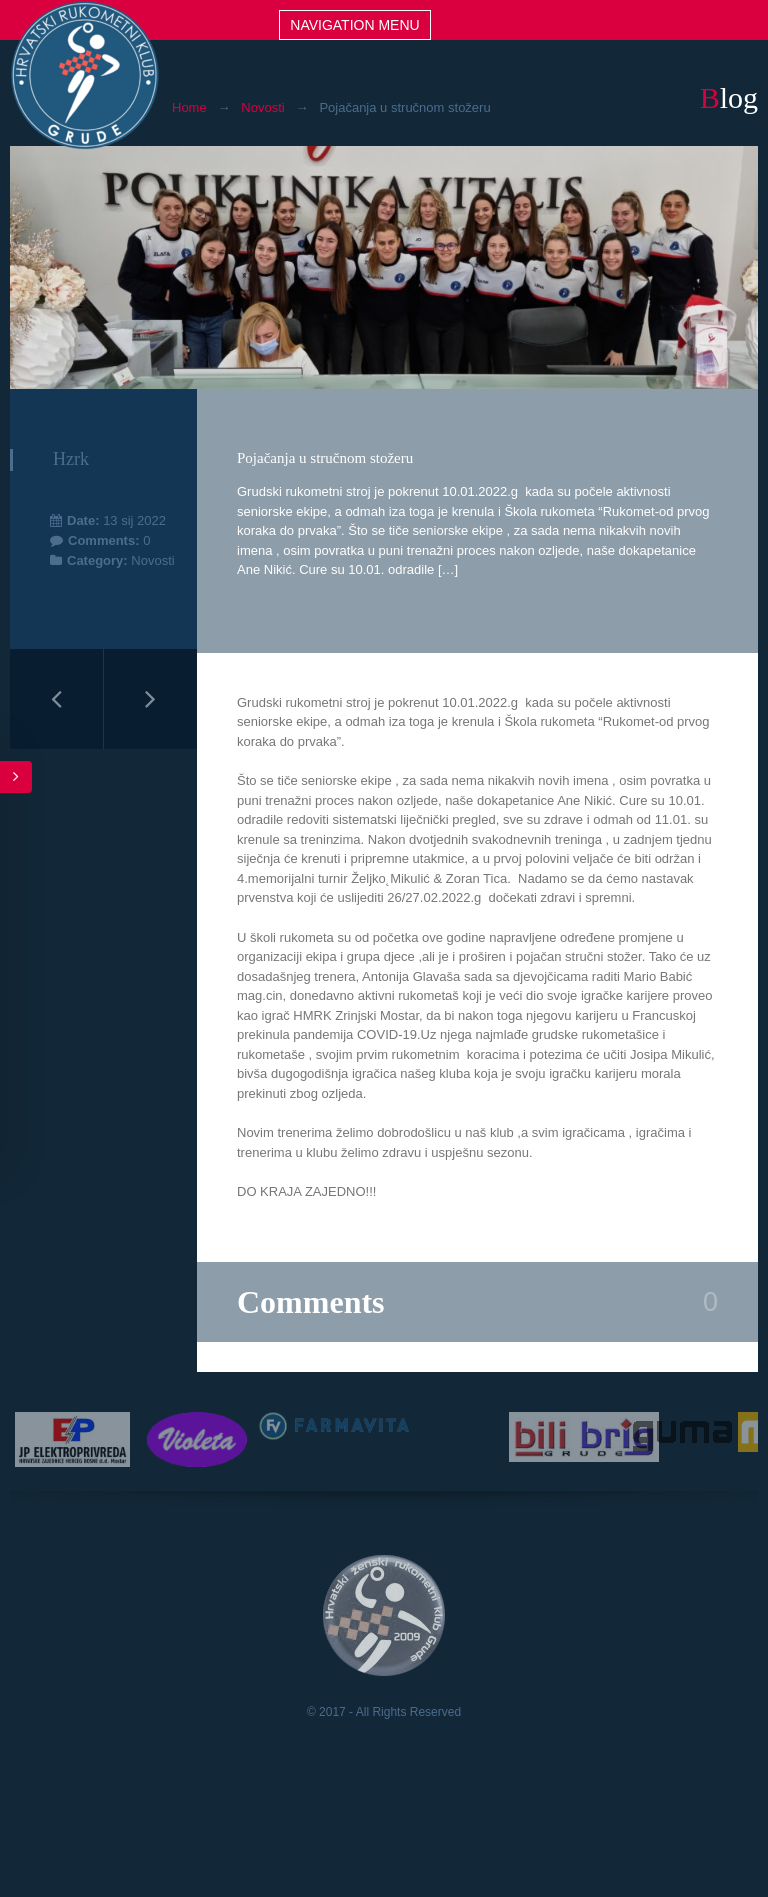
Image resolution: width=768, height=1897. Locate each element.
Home (189, 107)
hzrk (71, 459)
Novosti (262, 107)
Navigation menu (354, 25)
